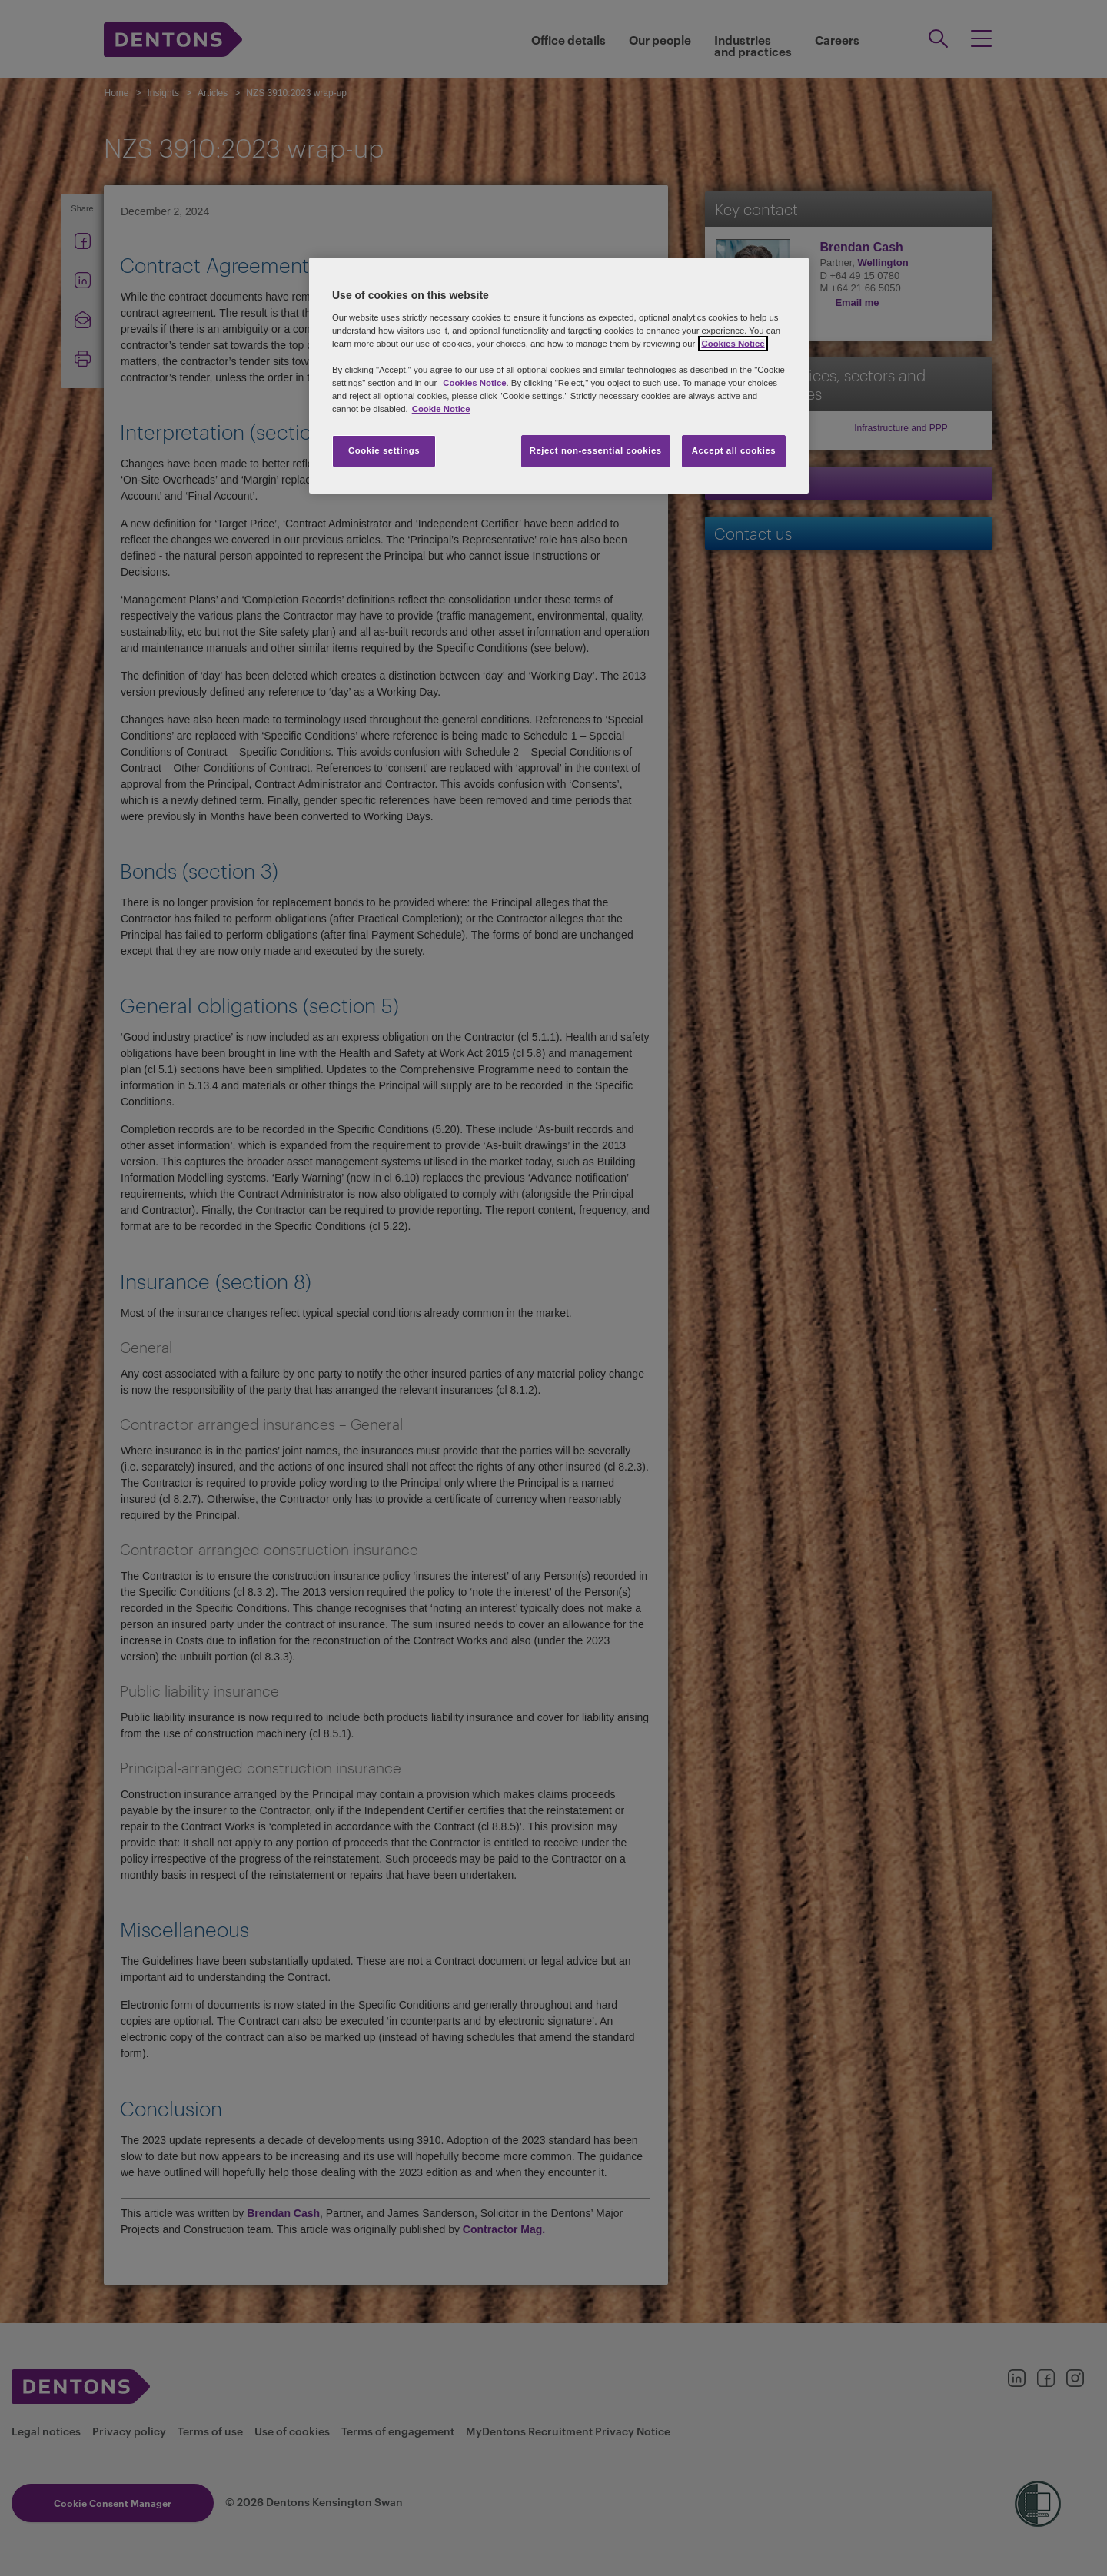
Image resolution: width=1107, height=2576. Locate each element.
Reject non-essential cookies (596, 450)
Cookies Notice (474, 382)
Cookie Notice (441, 409)
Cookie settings (384, 450)
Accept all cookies (734, 450)
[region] (559, 376)
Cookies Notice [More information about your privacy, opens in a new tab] (732, 343)
